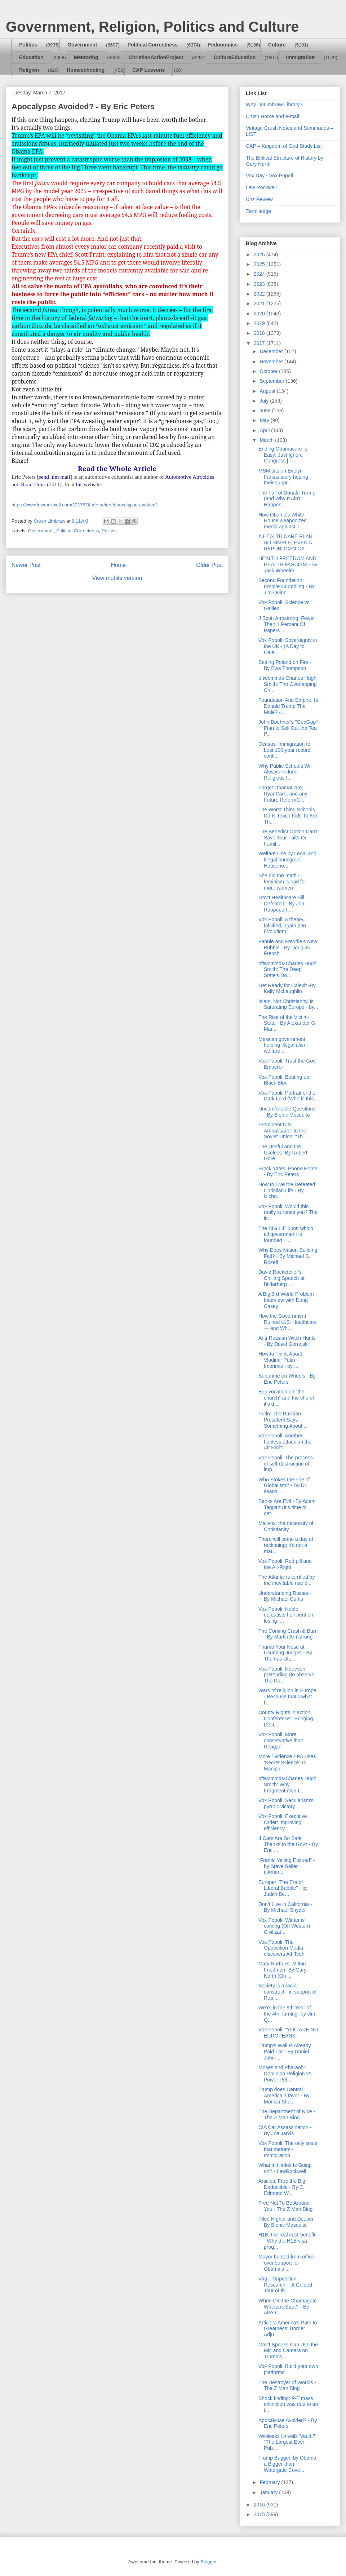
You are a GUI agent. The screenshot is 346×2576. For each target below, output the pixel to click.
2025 (260, 264)
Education (31, 57)
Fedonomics (223, 45)
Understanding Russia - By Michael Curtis (284, 1596)
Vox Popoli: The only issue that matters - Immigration (288, 2149)
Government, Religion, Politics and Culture (152, 27)
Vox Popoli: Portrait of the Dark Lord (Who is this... (288, 1096)
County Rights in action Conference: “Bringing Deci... (285, 1719)
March (267, 440)
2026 (260, 254)
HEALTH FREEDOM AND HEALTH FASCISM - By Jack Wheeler (287, 564)
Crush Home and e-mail (272, 116)
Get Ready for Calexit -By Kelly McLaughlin (287, 988)
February (270, 2482)
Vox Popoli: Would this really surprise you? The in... (288, 1212)
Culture (277, 45)
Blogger (208, 2561)
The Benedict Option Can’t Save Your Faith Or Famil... (288, 838)
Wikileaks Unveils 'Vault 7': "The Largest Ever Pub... (288, 2442)
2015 (260, 2514)
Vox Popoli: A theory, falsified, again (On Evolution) (282, 926)
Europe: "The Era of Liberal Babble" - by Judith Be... (283, 1888)
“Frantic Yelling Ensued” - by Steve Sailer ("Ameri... (286, 1866)
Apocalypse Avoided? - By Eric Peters (287, 2423)
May (265, 420)
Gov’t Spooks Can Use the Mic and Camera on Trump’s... (288, 2351)
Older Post (209, 565)
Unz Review (259, 199)
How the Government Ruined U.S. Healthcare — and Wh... (287, 1322)
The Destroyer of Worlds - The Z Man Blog (287, 2385)
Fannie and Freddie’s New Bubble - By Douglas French (287, 948)
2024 (260, 274)
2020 (260, 313)
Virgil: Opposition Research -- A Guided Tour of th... (285, 2285)
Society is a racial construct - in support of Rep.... (287, 1992)
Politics (28, 45)
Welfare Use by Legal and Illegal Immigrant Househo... (287, 860)
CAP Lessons (148, 70)
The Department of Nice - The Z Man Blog (286, 2114)
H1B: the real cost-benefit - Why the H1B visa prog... (286, 2241)
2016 (260, 2505)
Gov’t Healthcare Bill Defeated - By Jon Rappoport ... (281, 904)
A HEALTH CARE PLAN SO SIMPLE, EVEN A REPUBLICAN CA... (285, 542)
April (265, 430)
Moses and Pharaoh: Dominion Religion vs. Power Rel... (285, 2074)
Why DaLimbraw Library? (274, 104)
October (269, 371)
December (272, 351)
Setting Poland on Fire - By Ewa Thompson (284, 665)
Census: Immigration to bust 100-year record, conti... (285, 750)
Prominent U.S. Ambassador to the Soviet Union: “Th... (282, 1131)
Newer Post (26, 565)
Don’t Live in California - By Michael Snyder (285, 1907)
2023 (260, 284)
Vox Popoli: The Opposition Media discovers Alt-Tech (281, 1948)
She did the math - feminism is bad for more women (282, 882)
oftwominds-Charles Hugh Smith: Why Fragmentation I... (287, 1784)
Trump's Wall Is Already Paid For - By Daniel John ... (284, 2052)
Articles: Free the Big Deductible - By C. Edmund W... (281, 2187)
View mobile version (117, 578)
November (272, 361)
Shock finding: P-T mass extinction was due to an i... (288, 2404)
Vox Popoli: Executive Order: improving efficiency (282, 1822)
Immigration (300, 57)
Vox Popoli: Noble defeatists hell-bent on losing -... (285, 1615)
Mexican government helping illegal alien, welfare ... (283, 1045)
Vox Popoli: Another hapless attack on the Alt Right (284, 1442)
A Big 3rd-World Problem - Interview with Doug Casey (287, 1300)
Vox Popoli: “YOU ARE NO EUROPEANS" (288, 2033)
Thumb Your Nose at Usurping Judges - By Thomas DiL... (285, 1653)
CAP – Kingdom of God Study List (284, 146)
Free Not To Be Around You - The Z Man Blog (285, 2206)
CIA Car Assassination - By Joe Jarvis (284, 2130)
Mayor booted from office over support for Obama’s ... (286, 2263)
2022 (260, 294)
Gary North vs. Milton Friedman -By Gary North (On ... (282, 1970)
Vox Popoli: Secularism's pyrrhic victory (286, 1803)
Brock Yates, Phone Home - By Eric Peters (288, 1172)
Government (82, 45)
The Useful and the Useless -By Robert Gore (282, 1153)
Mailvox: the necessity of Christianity (286, 1526)
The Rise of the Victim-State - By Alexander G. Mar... (287, 1023)
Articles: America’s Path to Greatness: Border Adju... (287, 2329)
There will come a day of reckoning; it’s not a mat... (285, 1545)
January (269, 2492)
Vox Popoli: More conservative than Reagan (280, 1741)
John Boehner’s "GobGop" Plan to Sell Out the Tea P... (288, 728)
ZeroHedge (258, 211)
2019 (260, 323)
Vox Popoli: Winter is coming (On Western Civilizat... (284, 1926)
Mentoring (86, 57)
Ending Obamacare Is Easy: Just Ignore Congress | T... (282, 455)
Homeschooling (86, 70)
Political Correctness (153, 45)
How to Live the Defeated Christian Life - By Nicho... (286, 1190)
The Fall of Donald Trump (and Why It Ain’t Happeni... (286, 499)
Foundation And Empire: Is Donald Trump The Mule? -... (288, 706)
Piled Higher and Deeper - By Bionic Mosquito (287, 2222)
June (266, 410)
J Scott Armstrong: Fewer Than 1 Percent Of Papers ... (286, 624)
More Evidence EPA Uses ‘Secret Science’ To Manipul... (287, 1762)
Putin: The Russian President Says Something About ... (283, 1420)
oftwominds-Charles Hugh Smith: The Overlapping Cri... (287, 684)
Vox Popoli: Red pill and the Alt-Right (285, 1564)
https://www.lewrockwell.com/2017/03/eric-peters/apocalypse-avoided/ (84, 504)
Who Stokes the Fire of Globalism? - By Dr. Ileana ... (284, 1486)
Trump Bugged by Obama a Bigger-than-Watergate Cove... (287, 2464)
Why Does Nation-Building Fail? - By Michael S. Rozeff (287, 1256)
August (268, 391)
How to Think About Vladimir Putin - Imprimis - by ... (280, 1360)
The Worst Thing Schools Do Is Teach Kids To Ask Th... (288, 816)
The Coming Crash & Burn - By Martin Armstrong (288, 1634)
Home (118, 565)
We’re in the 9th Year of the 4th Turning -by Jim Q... (286, 2014)
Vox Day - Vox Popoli (269, 175)
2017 (260, 343)
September (272, 381)
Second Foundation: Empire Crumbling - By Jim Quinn (286, 586)
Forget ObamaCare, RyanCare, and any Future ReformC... (282, 794)
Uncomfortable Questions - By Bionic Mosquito (286, 1112)
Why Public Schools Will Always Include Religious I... (285, 772)
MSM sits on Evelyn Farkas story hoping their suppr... (283, 477)
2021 (260, 303)
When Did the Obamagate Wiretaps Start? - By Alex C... (287, 2307)
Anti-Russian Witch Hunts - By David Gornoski (287, 1341)
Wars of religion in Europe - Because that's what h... (287, 1697)
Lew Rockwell (261, 187)
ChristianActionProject (156, 57)
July (265, 401)
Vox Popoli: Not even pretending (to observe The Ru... (286, 1675)
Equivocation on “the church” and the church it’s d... (286, 1398)
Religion (29, 70)
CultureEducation (235, 57)
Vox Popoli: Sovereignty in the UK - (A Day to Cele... (287, 646)
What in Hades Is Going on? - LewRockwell (285, 2168)
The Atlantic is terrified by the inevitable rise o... (286, 1580)
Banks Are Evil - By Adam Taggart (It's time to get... (287, 1507)
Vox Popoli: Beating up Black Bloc (283, 1080)
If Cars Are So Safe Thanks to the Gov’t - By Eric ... (288, 1844)
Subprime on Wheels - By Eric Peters (287, 1379)
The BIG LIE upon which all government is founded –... (285, 1234)
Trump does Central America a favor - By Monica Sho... (284, 2096)
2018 (260, 333)
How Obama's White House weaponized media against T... (282, 521)
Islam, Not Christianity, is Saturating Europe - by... (288, 1004)
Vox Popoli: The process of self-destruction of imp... (285, 1464)
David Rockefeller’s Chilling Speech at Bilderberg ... (281, 1278)
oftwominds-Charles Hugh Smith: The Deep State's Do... (287, 970)
